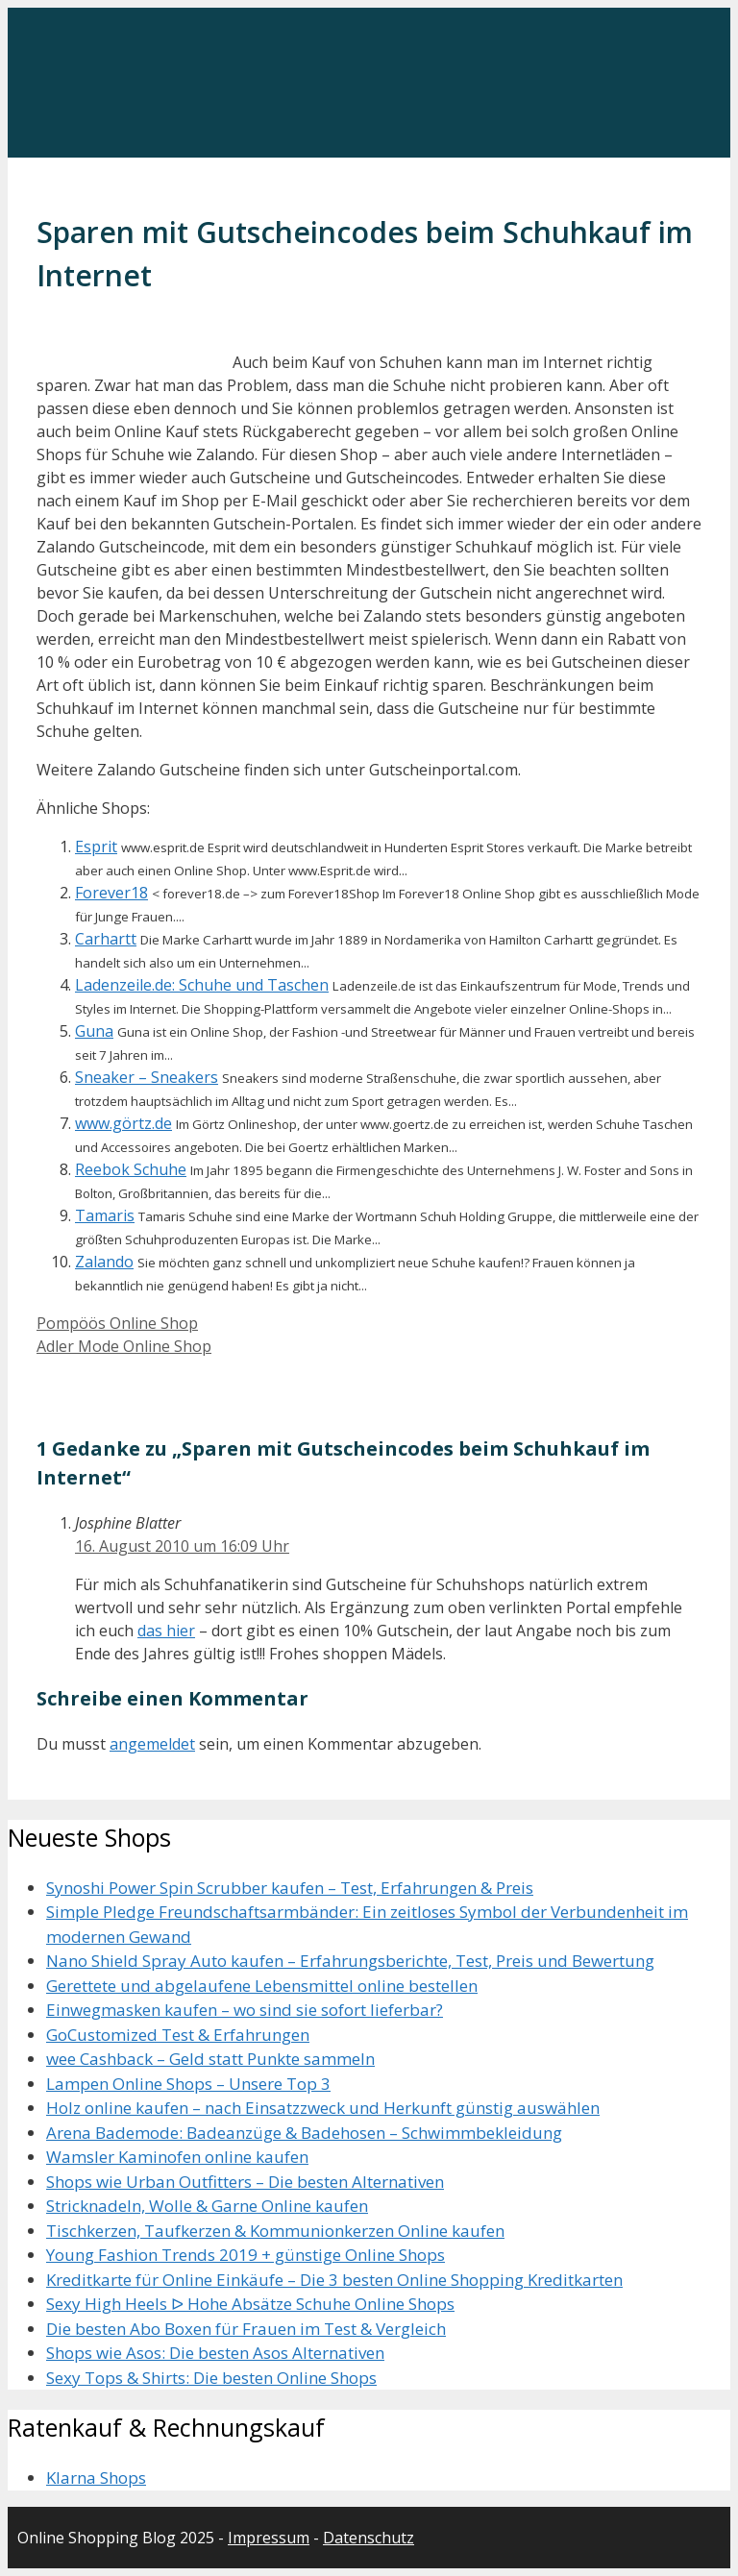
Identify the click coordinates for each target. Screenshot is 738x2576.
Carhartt (105, 938)
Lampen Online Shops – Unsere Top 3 (188, 2084)
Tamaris (105, 1215)
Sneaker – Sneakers (146, 1077)
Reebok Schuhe (130, 1169)
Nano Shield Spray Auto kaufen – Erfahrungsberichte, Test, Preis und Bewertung (350, 1961)
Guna (94, 1031)
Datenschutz (368, 2537)
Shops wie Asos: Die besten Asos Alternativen (215, 2353)
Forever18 (111, 892)
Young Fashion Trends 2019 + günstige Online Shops (245, 2255)
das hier (166, 1630)
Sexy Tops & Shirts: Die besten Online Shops (211, 2378)
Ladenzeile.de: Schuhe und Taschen (202, 984)
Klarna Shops (96, 2477)
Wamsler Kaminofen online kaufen (177, 2157)
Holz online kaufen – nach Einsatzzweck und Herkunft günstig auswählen (323, 2108)
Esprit (96, 846)
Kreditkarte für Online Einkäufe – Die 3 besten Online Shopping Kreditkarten (334, 2280)
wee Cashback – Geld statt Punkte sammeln (210, 2059)
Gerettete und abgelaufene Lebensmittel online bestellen (262, 1986)
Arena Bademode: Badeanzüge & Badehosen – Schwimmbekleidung (304, 2133)
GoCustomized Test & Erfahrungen (177, 2035)
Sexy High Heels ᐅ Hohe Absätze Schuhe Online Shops (250, 2304)
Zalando (104, 1261)
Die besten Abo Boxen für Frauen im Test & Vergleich (246, 2329)
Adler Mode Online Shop (124, 1346)
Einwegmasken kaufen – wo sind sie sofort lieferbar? (244, 2010)
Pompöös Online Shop (117, 1323)
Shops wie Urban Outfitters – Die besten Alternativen (245, 2182)
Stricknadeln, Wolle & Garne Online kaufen (207, 2206)
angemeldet (152, 1743)
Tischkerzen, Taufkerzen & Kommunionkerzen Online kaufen (275, 2231)
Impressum (268, 2537)
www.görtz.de (123, 1123)
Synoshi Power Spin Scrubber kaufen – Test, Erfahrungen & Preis (289, 1888)
